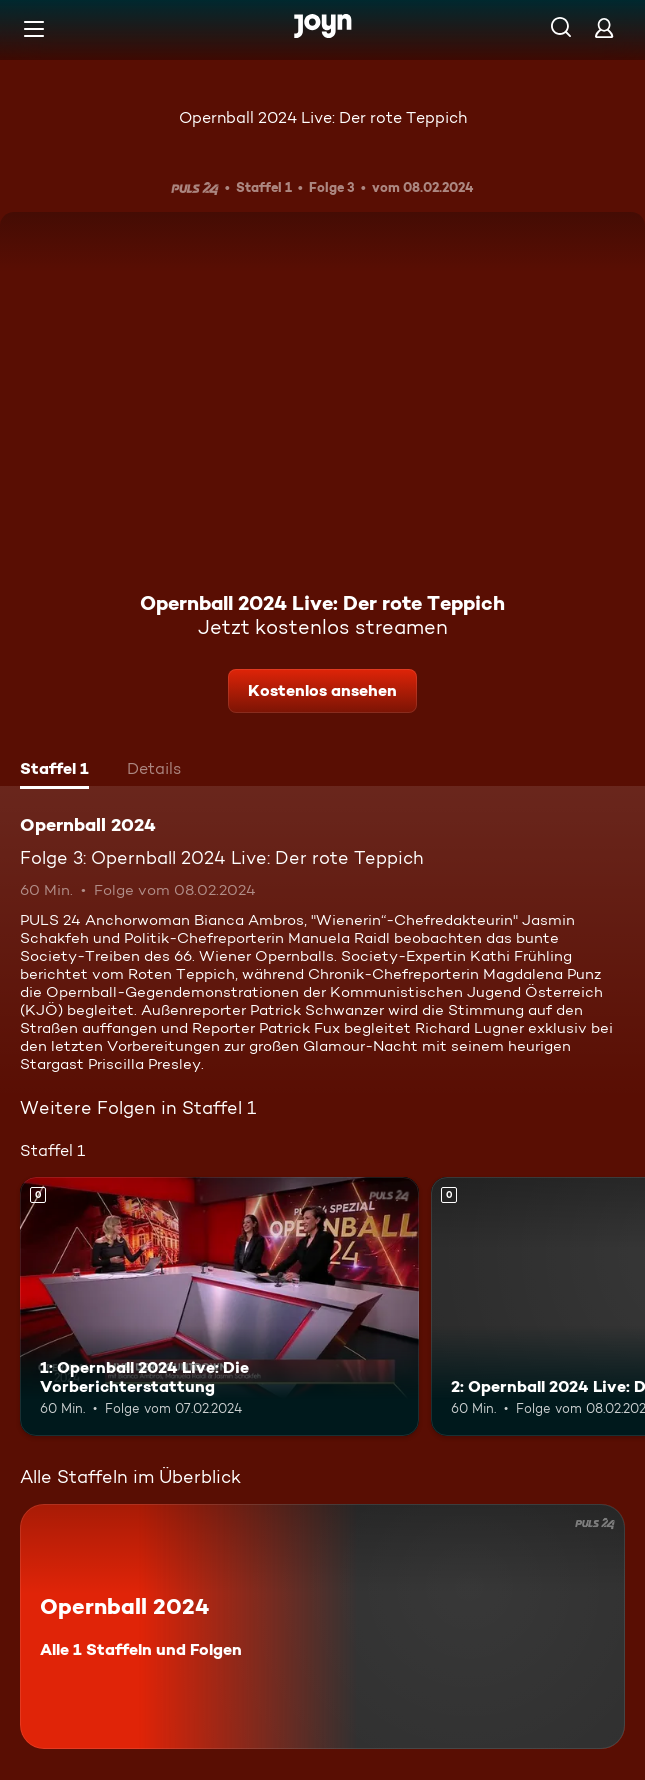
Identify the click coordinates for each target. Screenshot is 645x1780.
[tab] (54, 771)
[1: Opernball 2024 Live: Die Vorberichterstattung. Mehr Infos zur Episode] (219, 1307)
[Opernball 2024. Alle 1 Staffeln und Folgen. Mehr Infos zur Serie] (322, 1626)
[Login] (604, 27)
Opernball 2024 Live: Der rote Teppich (323, 117)
